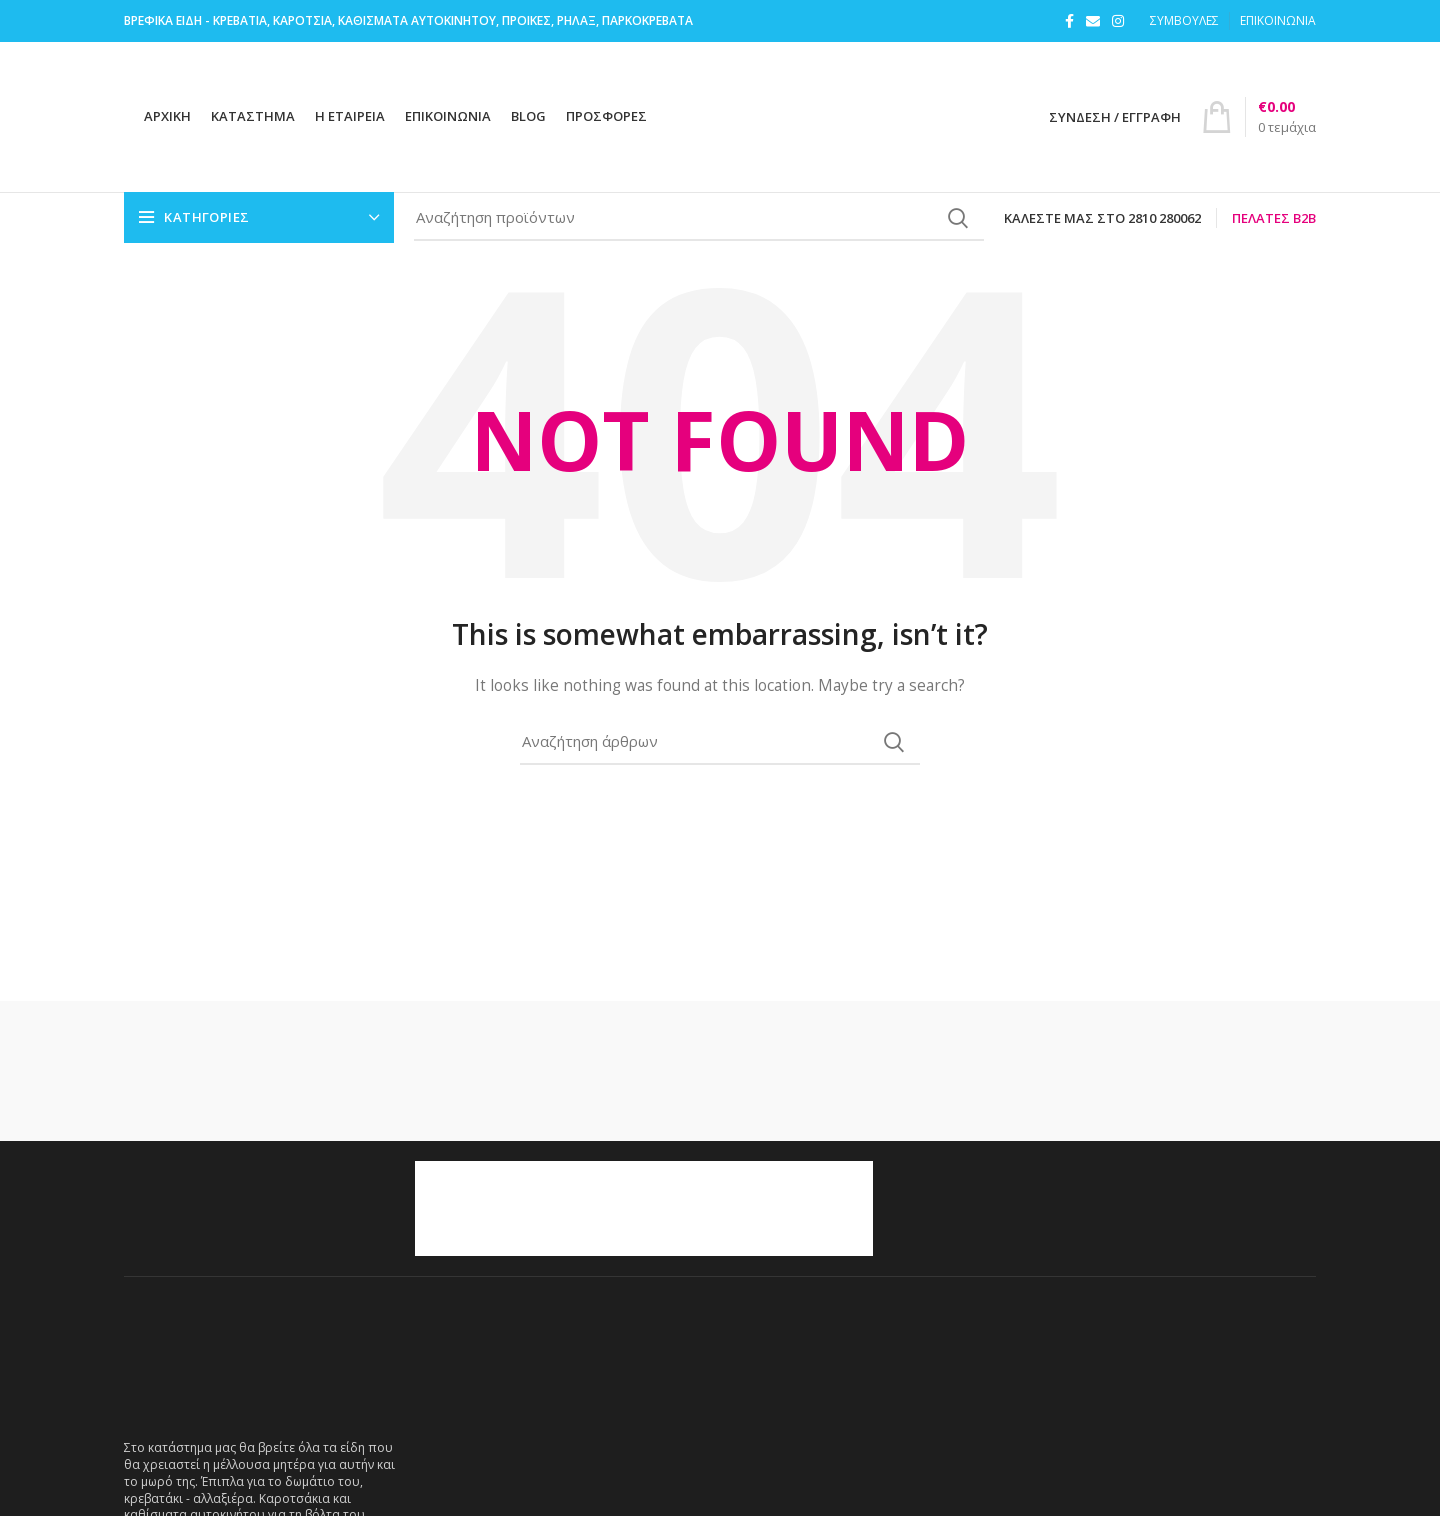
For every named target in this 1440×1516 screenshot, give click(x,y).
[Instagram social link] (1118, 21)
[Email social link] (1093, 21)
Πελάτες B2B (1274, 218)
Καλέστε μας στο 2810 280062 (1102, 218)
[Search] (699, 218)
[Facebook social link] (1069, 21)
